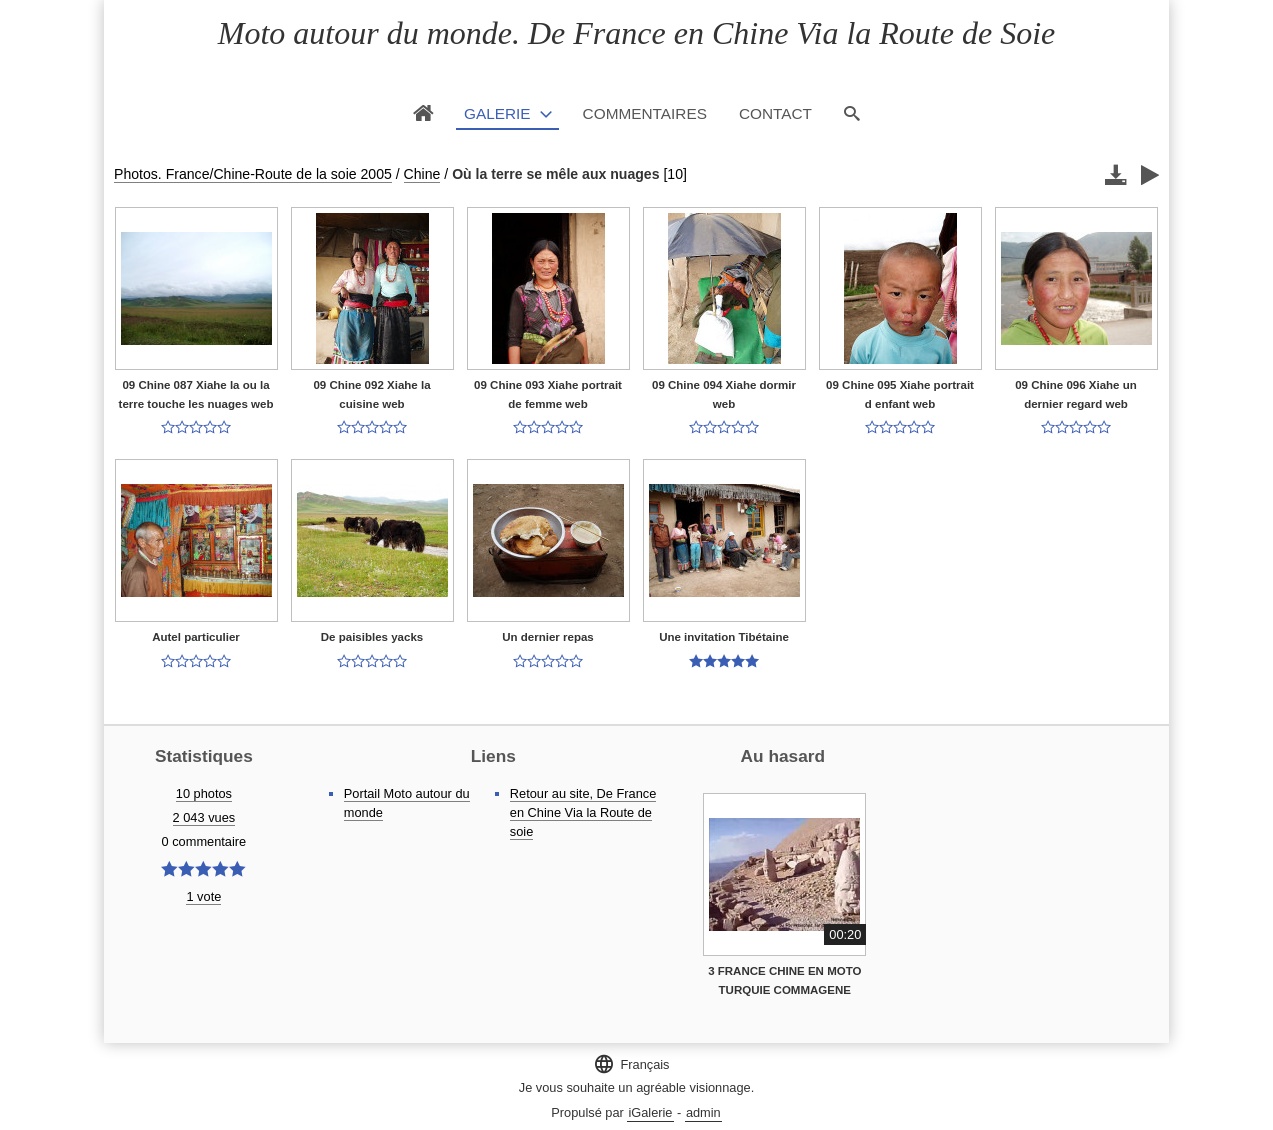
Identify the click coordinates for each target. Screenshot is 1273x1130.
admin (703, 1112)
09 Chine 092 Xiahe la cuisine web (371, 394)
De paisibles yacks (372, 637)
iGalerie (650, 1112)
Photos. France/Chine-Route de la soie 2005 (253, 174)
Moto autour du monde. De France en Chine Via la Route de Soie (636, 33)
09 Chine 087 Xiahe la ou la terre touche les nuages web (196, 394)
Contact (775, 113)
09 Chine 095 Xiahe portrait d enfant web (900, 394)
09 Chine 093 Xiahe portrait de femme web (548, 394)
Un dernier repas (548, 637)
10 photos (204, 793)
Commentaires (645, 113)
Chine (422, 174)
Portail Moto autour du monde (407, 803)
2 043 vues (204, 817)
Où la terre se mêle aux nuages (555, 174)
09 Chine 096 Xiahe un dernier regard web (1076, 394)
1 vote (203, 896)
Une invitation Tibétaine (724, 637)
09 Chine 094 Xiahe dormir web (724, 394)
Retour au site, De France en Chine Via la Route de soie (583, 812)
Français (631, 1063)
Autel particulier (196, 637)
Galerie (497, 113)
